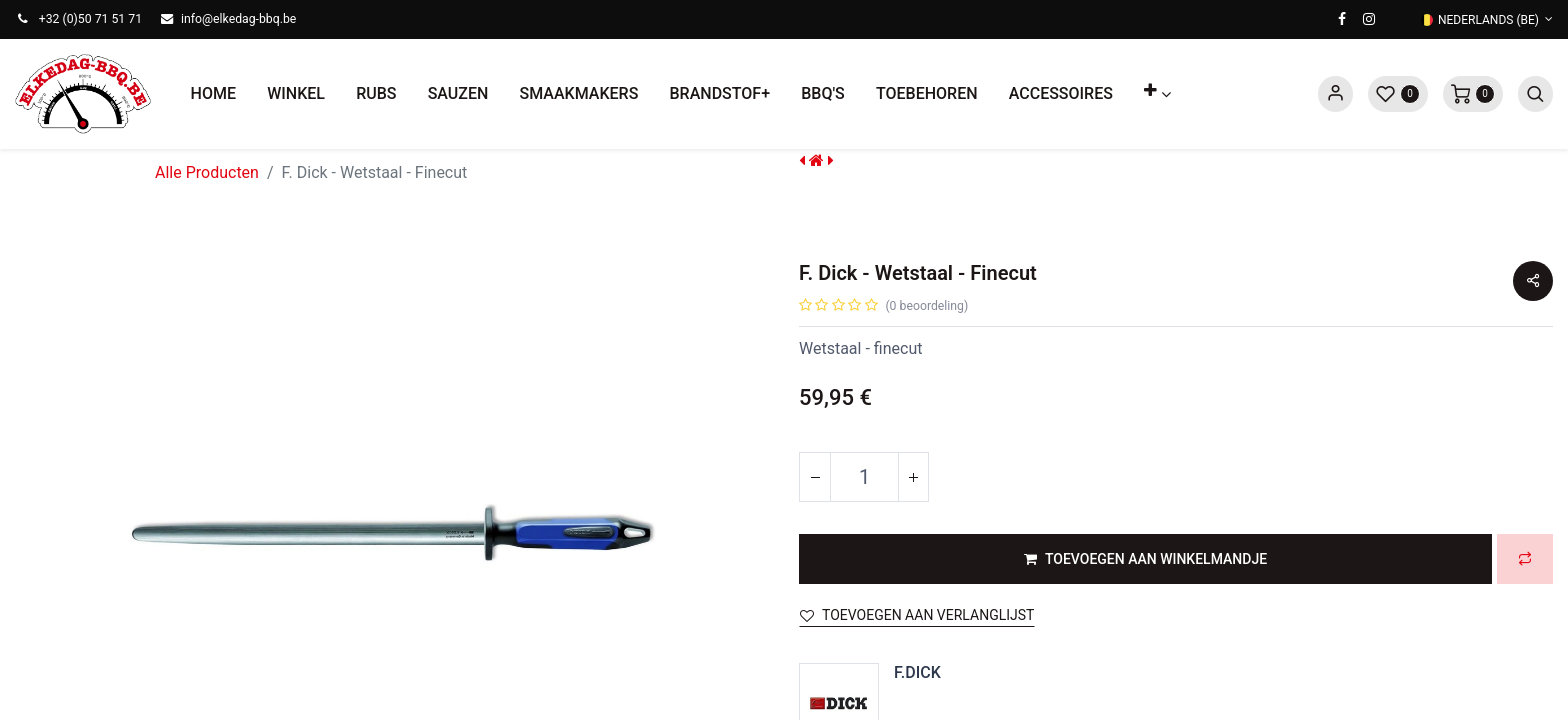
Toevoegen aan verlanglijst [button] (917, 615)
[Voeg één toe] (913, 477)
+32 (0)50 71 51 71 (90, 19)
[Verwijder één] (815, 477)
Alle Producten (207, 172)
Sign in (1335, 94)
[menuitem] (213, 94)
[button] (1158, 94)
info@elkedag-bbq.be (238, 19)
